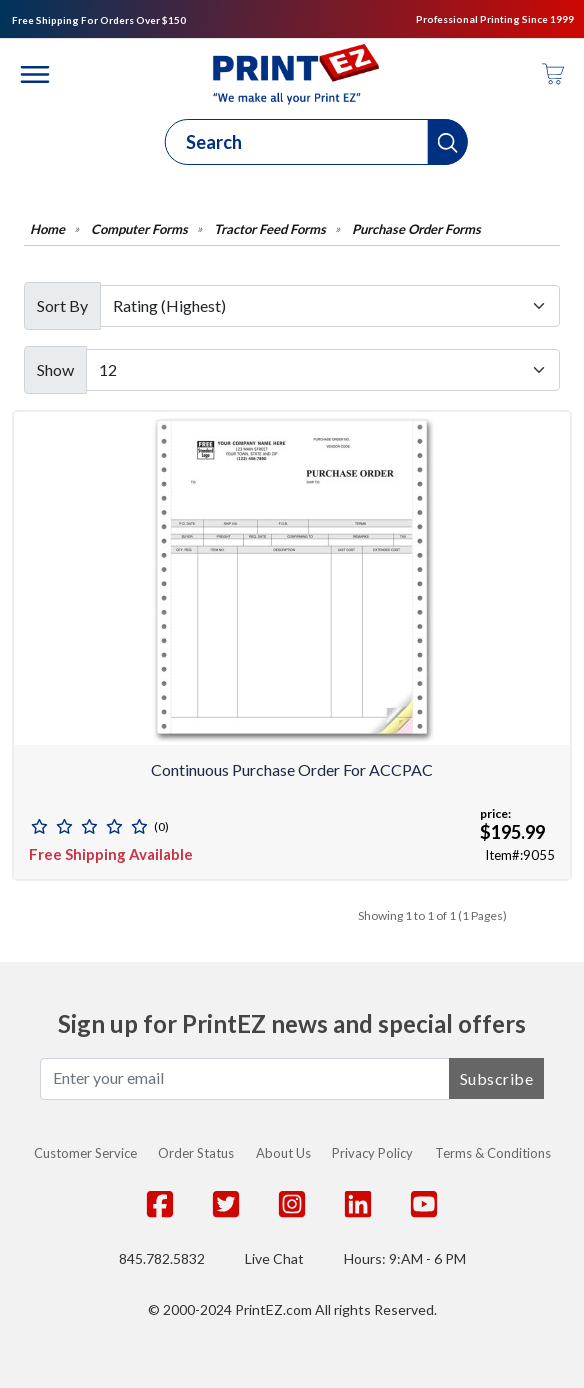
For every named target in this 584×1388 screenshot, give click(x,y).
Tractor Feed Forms (270, 229)
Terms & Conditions (493, 1153)
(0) (161, 826)
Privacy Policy (372, 1153)
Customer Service (85, 1153)
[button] (448, 142)
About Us (283, 1153)
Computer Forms (139, 229)
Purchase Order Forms (416, 229)
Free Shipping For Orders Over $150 (99, 20)
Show (55, 369)
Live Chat (274, 1258)
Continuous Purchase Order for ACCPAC (292, 769)
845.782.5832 (162, 1258)
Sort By (62, 305)
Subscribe (497, 1078)
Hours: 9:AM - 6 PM (405, 1258)
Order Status (196, 1153)
